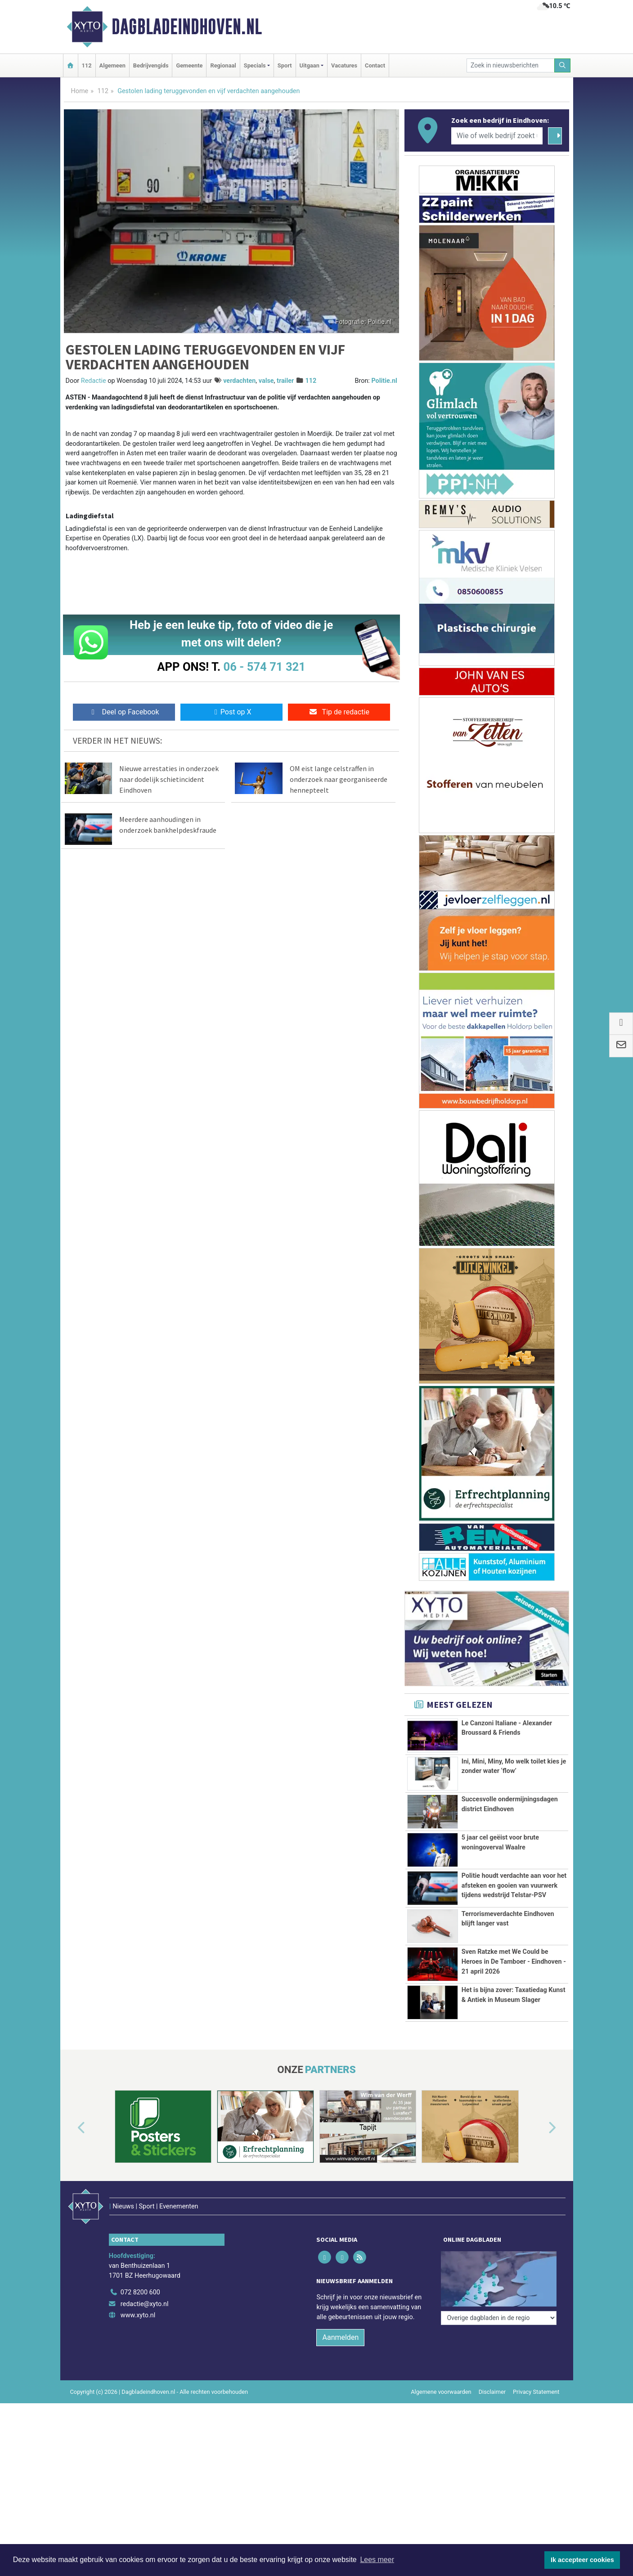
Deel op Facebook (124, 712)
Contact (375, 65)
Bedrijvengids (151, 65)
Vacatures (344, 65)
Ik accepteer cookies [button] (582, 2559)
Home (80, 91)
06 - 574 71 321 (264, 666)
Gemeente (189, 65)
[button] (71, 2203)
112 (87, 65)
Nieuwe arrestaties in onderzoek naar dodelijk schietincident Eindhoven (169, 779)
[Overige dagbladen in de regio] (499, 2329)
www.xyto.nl (138, 2372)
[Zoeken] (562, 65)
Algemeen (112, 65)
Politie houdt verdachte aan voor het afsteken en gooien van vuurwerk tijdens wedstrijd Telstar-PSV (514, 1885)
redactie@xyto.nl (145, 2360)
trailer (285, 381)
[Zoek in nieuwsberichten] (511, 65)
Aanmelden (340, 2394)
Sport (285, 65)
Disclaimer (492, 2448)
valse (266, 381)
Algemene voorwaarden (441, 2448)
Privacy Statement (536, 2448)
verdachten (239, 381)
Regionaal (223, 65)
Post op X (231, 712)
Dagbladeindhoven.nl (187, 26)
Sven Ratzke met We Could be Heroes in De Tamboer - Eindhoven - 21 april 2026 (514, 1967)
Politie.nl (384, 381)
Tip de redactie (339, 712)
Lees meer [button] (377, 2559)
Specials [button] (255, 65)
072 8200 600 (140, 2349)
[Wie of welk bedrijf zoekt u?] (497, 135)
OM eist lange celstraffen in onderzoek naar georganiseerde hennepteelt (338, 779)
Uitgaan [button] (309, 65)
